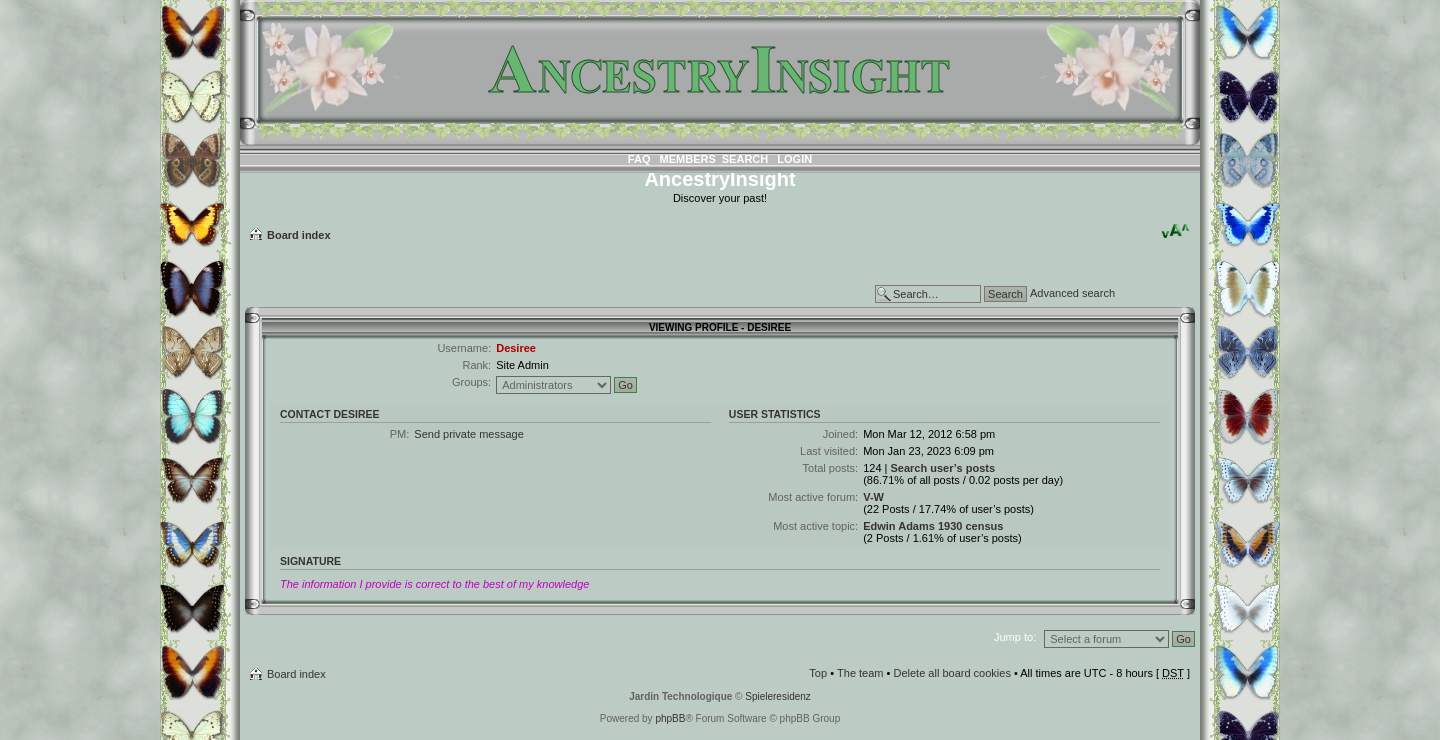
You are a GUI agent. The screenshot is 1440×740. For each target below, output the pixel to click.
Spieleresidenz (778, 696)
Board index (299, 235)
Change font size (1175, 231)
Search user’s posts (942, 468)
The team (860, 673)
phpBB (670, 718)
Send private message (468, 434)
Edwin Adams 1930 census (933, 526)
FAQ (639, 159)
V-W (873, 497)
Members (688, 159)
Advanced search (1072, 293)
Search (745, 159)
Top (818, 673)
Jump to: (1015, 637)
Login (794, 159)
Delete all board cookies (951, 673)
